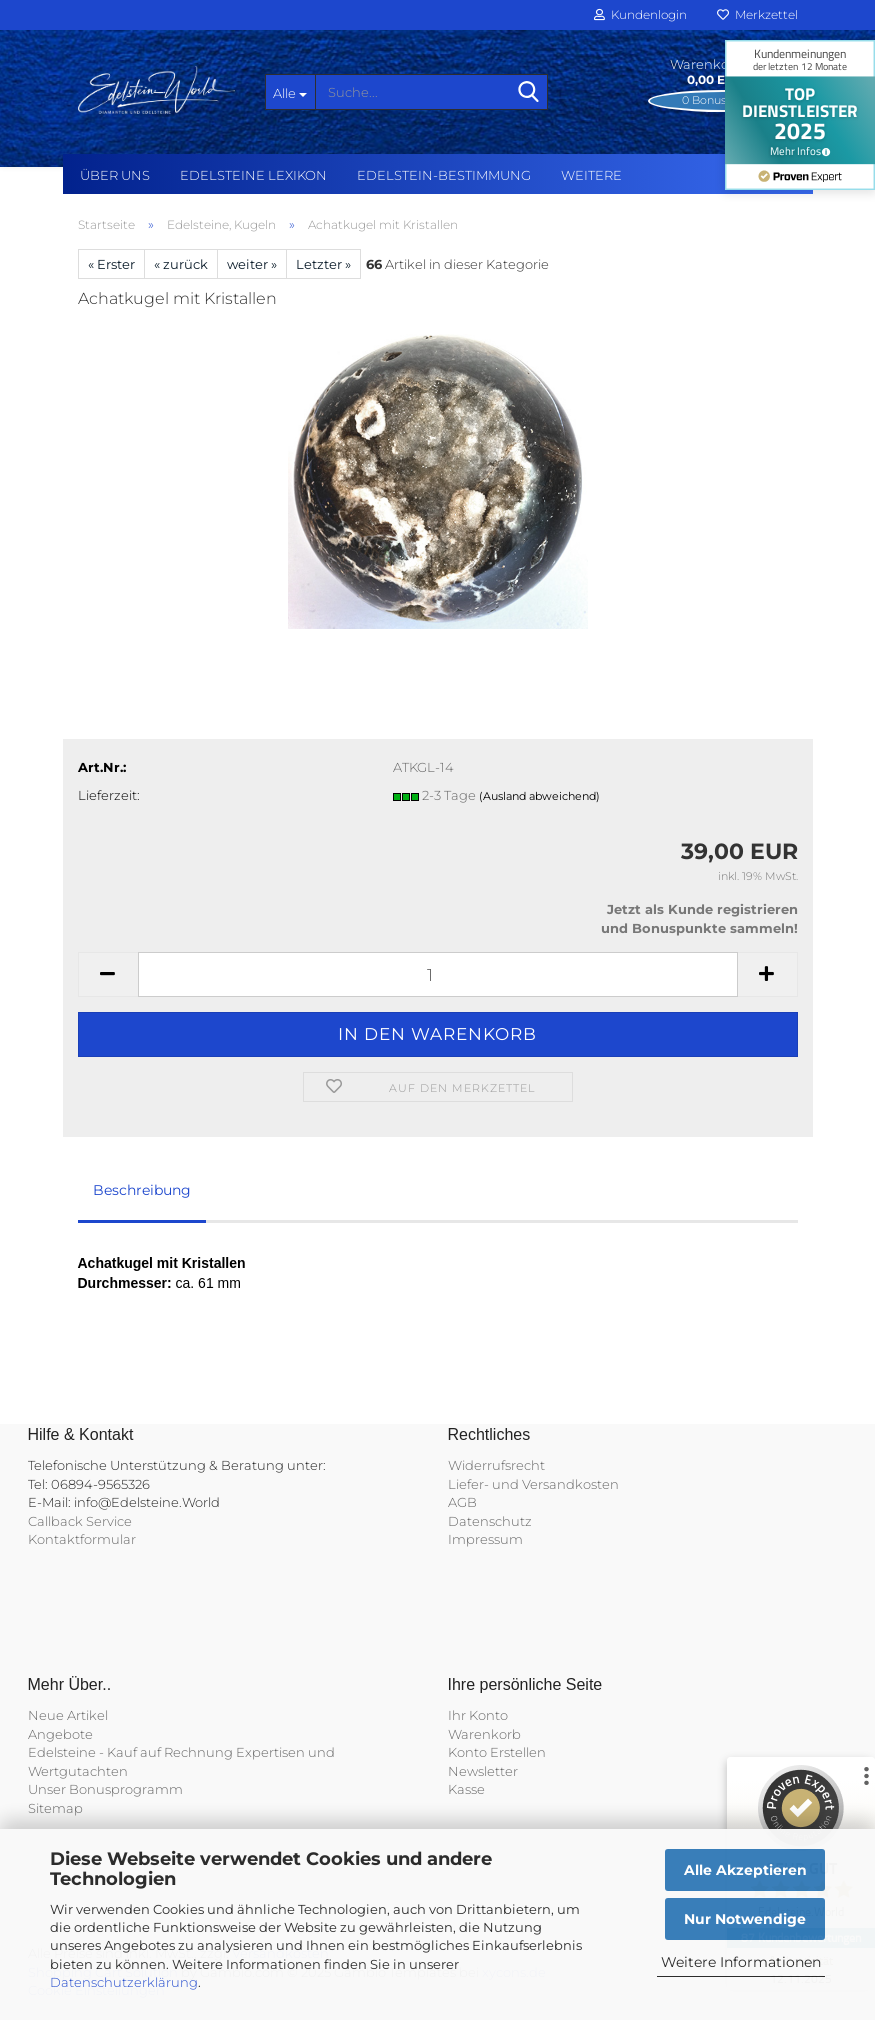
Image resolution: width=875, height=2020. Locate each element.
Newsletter (483, 1771)
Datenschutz (490, 1521)
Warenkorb (484, 1734)
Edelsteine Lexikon (253, 175)
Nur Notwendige (745, 1919)
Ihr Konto (478, 1715)
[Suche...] (290, 92)
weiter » (252, 264)
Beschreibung (142, 1190)
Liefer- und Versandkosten (533, 1484)
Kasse (466, 1789)
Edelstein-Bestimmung (444, 175)
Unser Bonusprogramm (105, 1789)
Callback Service (80, 1521)
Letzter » (323, 264)
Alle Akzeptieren (745, 1870)
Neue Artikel (68, 1715)
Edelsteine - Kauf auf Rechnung (130, 1752)
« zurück (181, 264)
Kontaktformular (82, 1539)
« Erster (111, 264)
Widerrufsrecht (496, 1465)
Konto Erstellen (497, 1752)
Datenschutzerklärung (124, 1982)
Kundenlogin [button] (640, 14)
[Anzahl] (438, 974)
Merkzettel (757, 14)
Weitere (591, 175)
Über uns (115, 175)
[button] (108, 974)
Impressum (485, 1539)
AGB (462, 1502)
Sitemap (55, 1808)
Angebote (60, 1734)
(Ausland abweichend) (539, 796)
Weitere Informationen (741, 1962)
